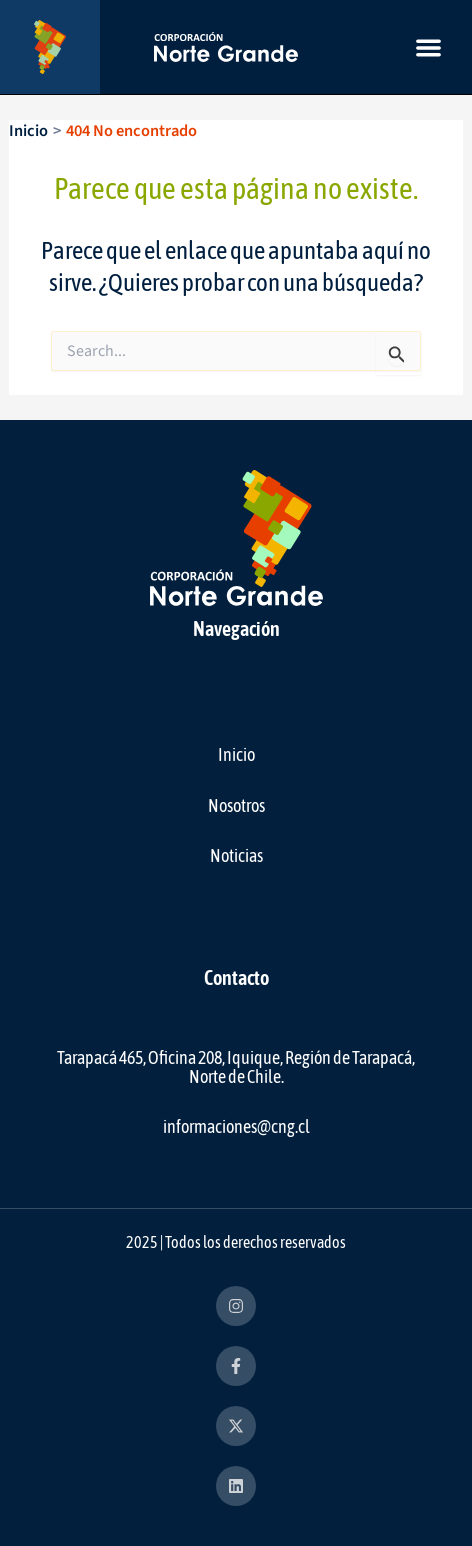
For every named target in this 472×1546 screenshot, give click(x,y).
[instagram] (236, 1306)
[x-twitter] (236, 1426)
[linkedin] (236, 1486)
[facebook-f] (236, 1366)
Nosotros (236, 805)
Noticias (236, 855)
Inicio (236, 754)
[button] (428, 47)
